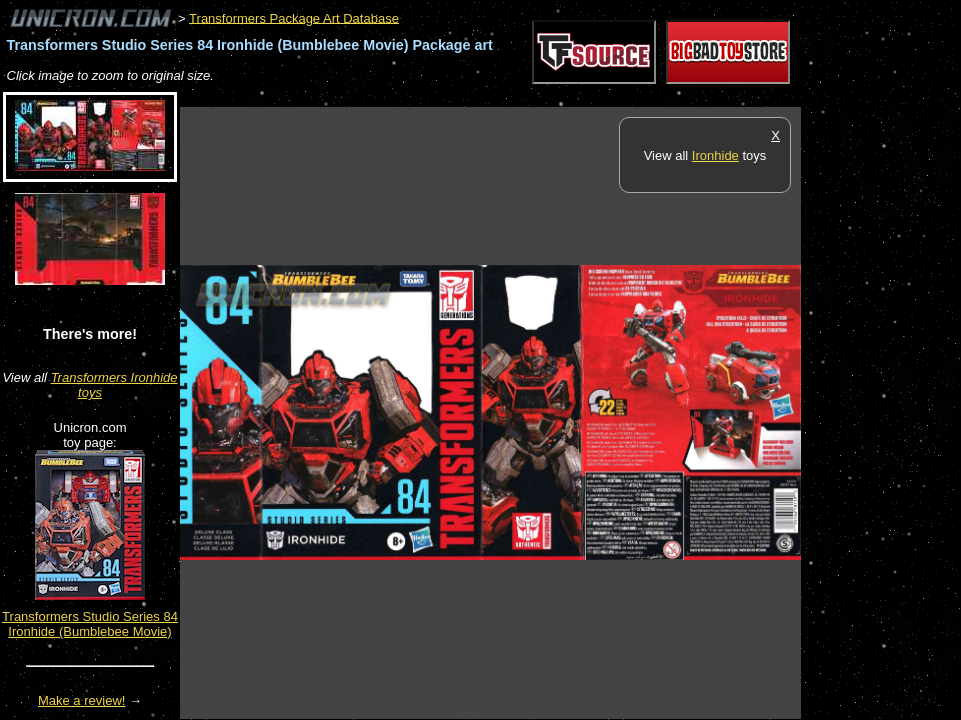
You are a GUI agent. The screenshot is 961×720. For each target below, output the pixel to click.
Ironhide (715, 155)
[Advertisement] (544, 96)
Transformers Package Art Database (294, 17)
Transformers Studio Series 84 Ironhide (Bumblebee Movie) (90, 624)
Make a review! (81, 700)
